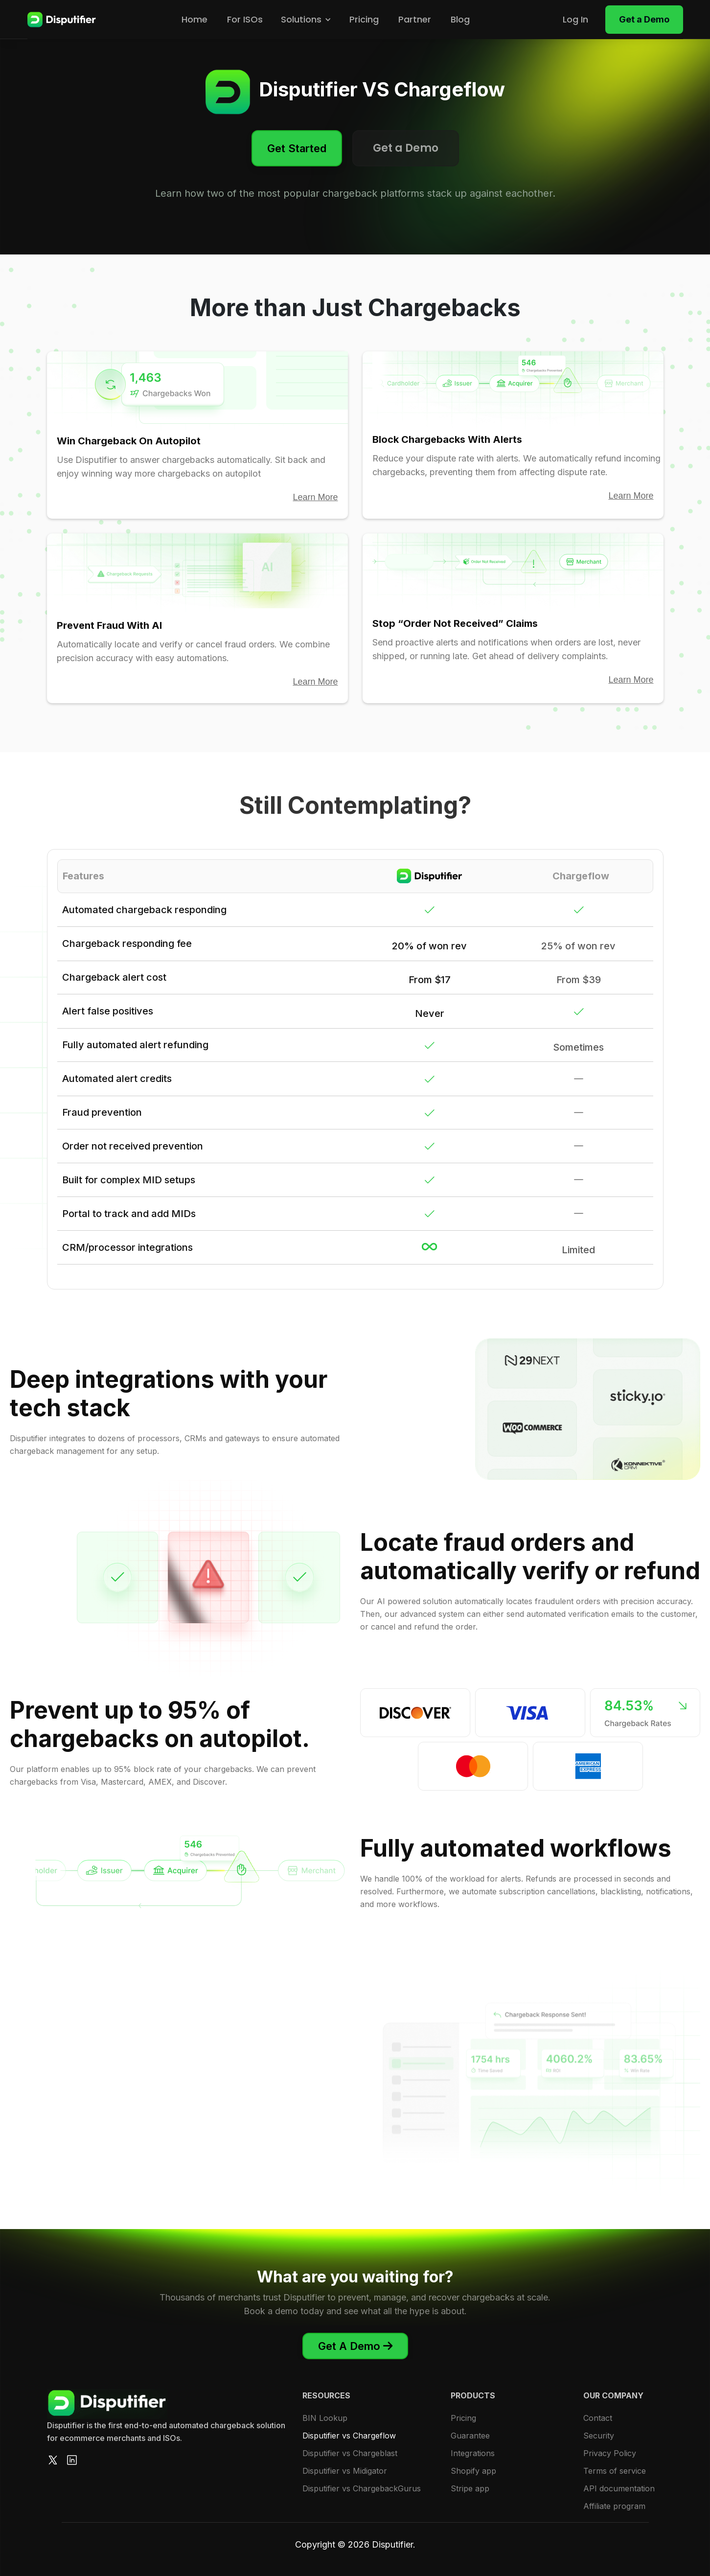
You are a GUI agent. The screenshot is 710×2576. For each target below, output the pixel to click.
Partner (414, 19)
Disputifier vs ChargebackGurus (361, 2488)
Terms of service (614, 2471)
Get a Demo (644, 19)
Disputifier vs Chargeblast (349, 2453)
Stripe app (470, 2488)
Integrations (473, 2453)
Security (598, 2435)
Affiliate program (614, 2506)
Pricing (364, 19)
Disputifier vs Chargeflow (349, 2435)
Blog (460, 19)
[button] (306, 19)
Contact (597, 2418)
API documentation (619, 2488)
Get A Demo (355, 2346)
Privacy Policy (609, 2453)
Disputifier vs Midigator (344, 2471)
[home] (61, 19)
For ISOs (245, 19)
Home (194, 19)
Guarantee (470, 2435)
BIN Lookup (324, 2418)
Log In (575, 19)
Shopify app (473, 2471)
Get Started (296, 148)
